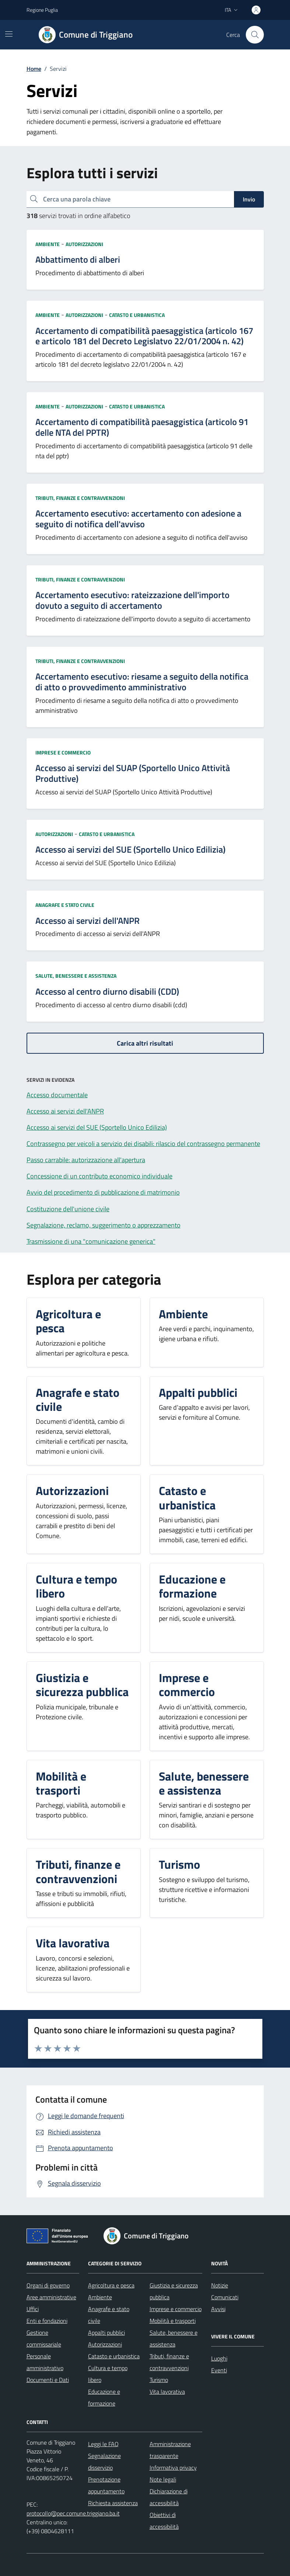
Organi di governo (48, 2285)
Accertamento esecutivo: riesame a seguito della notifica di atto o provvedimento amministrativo (141, 682)
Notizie (219, 2285)
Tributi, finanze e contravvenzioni (80, 498)
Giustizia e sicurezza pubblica (174, 2291)
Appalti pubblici (106, 2332)
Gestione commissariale (44, 2338)
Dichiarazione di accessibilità (169, 2497)
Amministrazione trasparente (170, 2449)
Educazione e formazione (104, 2397)
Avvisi (218, 2308)
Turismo (159, 2379)
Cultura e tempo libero (107, 2373)
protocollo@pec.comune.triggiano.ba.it (73, 2513)
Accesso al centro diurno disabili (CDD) (107, 991)
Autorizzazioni (84, 244)
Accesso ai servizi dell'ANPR (87, 920)
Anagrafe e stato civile (64, 905)
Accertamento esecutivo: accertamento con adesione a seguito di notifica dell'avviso (138, 518)
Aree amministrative (51, 2297)
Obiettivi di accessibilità (164, 2520)
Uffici (33, 2308)
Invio (249, 199)
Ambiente (47, 244)
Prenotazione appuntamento (106, 2485)
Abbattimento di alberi (77, 259)
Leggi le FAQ (103, 2443)
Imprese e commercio (63, 752)
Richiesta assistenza (113, 2503)
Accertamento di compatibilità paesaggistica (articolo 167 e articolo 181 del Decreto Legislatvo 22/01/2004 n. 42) (144, 336)
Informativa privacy (173, 2467)
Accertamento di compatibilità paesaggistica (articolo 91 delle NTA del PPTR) (141, 427)
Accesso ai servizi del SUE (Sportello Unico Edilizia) (130, 849)
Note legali (163, 2479)
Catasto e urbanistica (137, 315)
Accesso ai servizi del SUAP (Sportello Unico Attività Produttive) (132, 773)
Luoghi (219, 2358)
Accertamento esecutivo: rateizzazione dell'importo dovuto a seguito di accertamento (132, 600)
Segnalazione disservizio (104, 2461)
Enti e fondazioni (47, 2320)
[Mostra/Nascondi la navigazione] (8, 34)
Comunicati (224, 2297)
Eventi (219, 2370)
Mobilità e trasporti (173, 2320)
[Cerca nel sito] (254, 35)
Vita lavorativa (167, 2391)
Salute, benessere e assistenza (75, 976)
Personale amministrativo (45, 2362)
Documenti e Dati (48, 2379)
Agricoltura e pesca (111, 2285)
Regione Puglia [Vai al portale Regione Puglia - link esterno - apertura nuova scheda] (42, 10)
